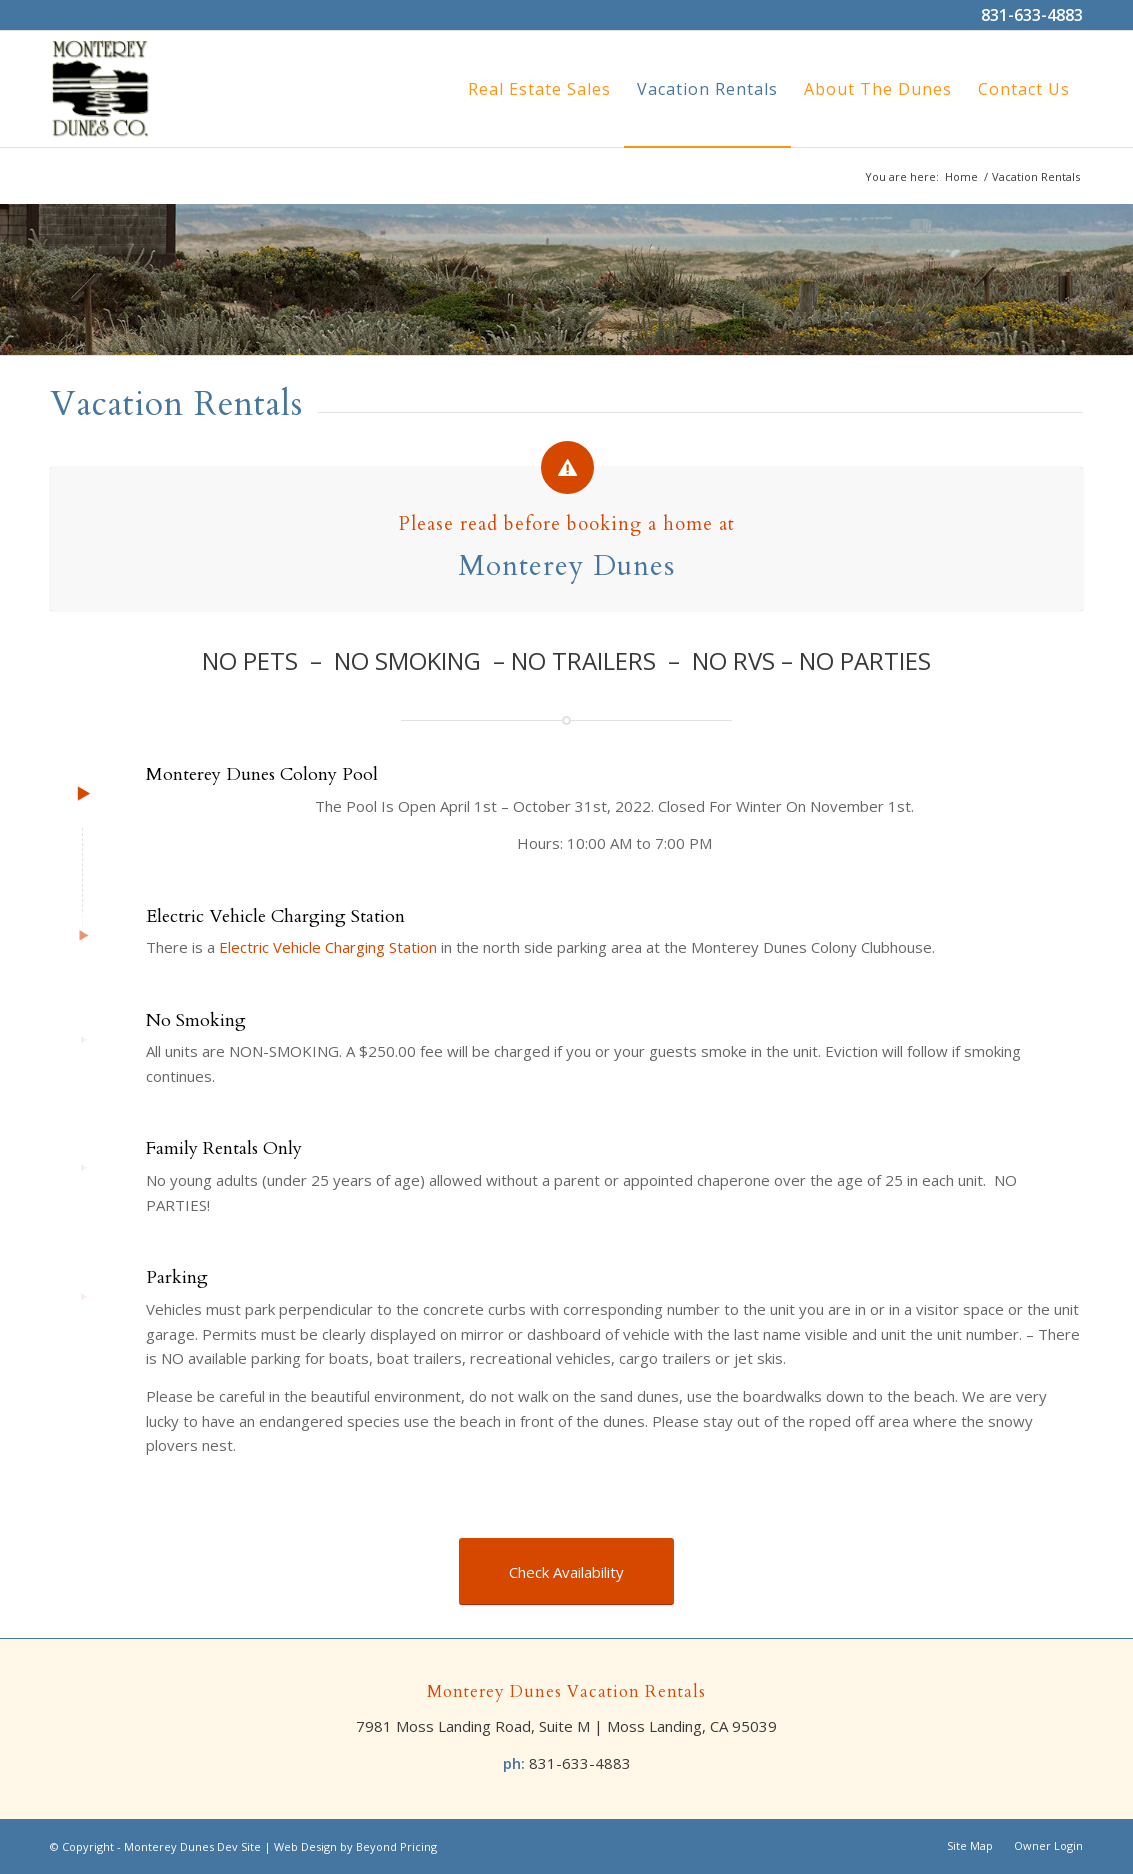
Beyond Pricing (396, 1846)
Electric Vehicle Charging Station (328, 947)
